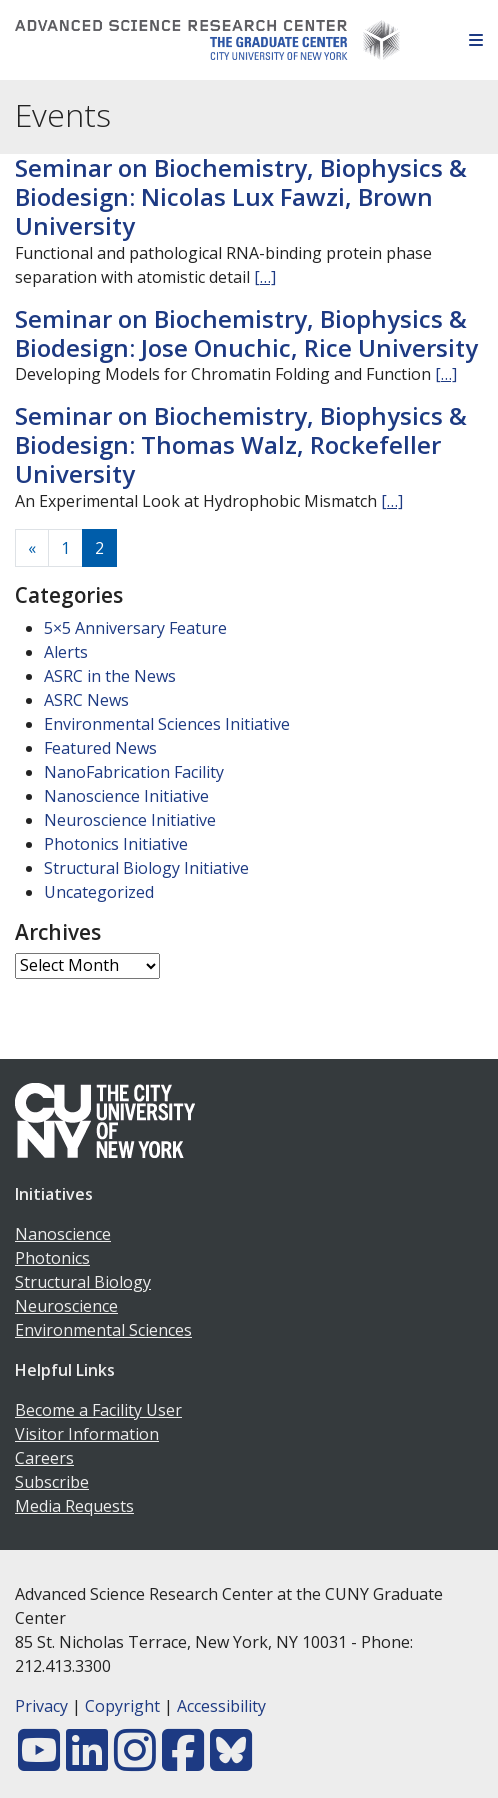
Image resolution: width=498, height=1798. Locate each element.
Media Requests (74, 1506)
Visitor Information (87, 1434)
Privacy (41, 1706)
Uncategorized (99, 892)
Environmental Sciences (103, 1330)
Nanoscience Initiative (126, 796)
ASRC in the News (110, 676)
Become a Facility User (98, 1410)
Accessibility (221, 1706)
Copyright (122, 1706)
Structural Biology (83, 1282)
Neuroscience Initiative (130, 820)
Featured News (100, 748)
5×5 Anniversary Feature (135, 628)
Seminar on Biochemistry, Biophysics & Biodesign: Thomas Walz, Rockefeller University (241, 444)
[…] (265, 277)
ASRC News (86, 700)
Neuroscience (66, 1306)
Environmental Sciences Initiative (167, 724)
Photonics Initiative (116, 844)
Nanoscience (63, 1234)
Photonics (52, 1258)
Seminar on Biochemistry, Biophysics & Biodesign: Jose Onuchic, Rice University (246, 333)
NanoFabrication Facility (134, 772)
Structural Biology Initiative (146, 868)
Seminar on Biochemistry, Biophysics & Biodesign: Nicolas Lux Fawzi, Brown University (241, 196)
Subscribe (52, 1482)
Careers (44, 1458)
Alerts (66, 652)
